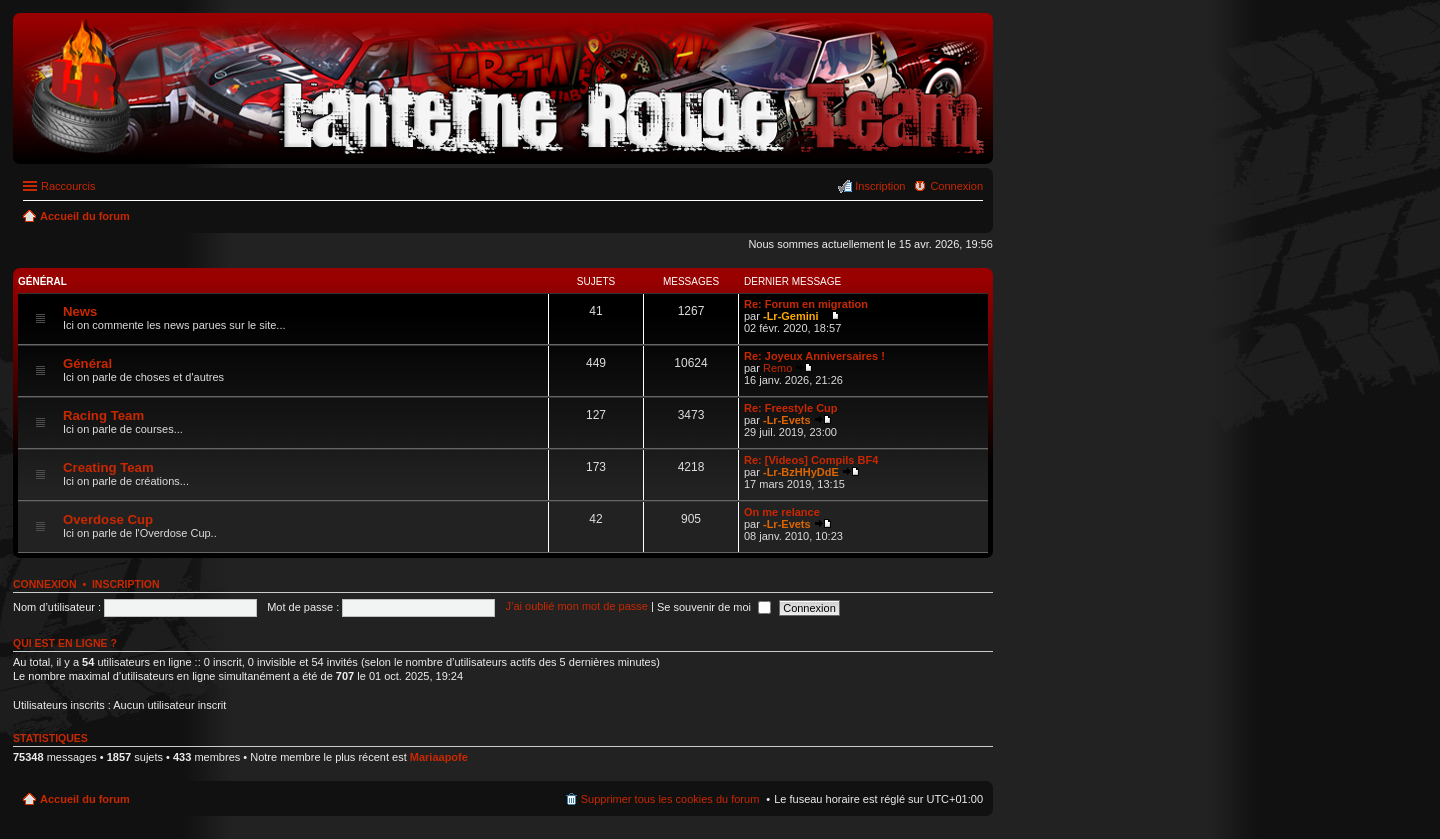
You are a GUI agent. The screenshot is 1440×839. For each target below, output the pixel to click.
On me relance (782, 512)
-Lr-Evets (787, 420)
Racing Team (103, 415)
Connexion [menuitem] (956, 186)
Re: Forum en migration (806, 304)
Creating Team (108, 467)
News (80, 311)
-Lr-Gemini (791, 316)
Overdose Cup (108, 519)
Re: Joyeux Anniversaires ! (814, 356)
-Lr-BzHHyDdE (801, 472)
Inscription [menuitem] (880, 186)
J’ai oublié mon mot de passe (576, 607)
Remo (777, 368)
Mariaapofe (439, 757)
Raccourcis (68, 186)
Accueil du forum (85, 799)
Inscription (126, 584)
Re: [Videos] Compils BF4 (811, 460)
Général (42, 281)
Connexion (45, 584)
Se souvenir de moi (714, 607)
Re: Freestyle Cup (791, 408)
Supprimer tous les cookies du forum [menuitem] (670, 799)
